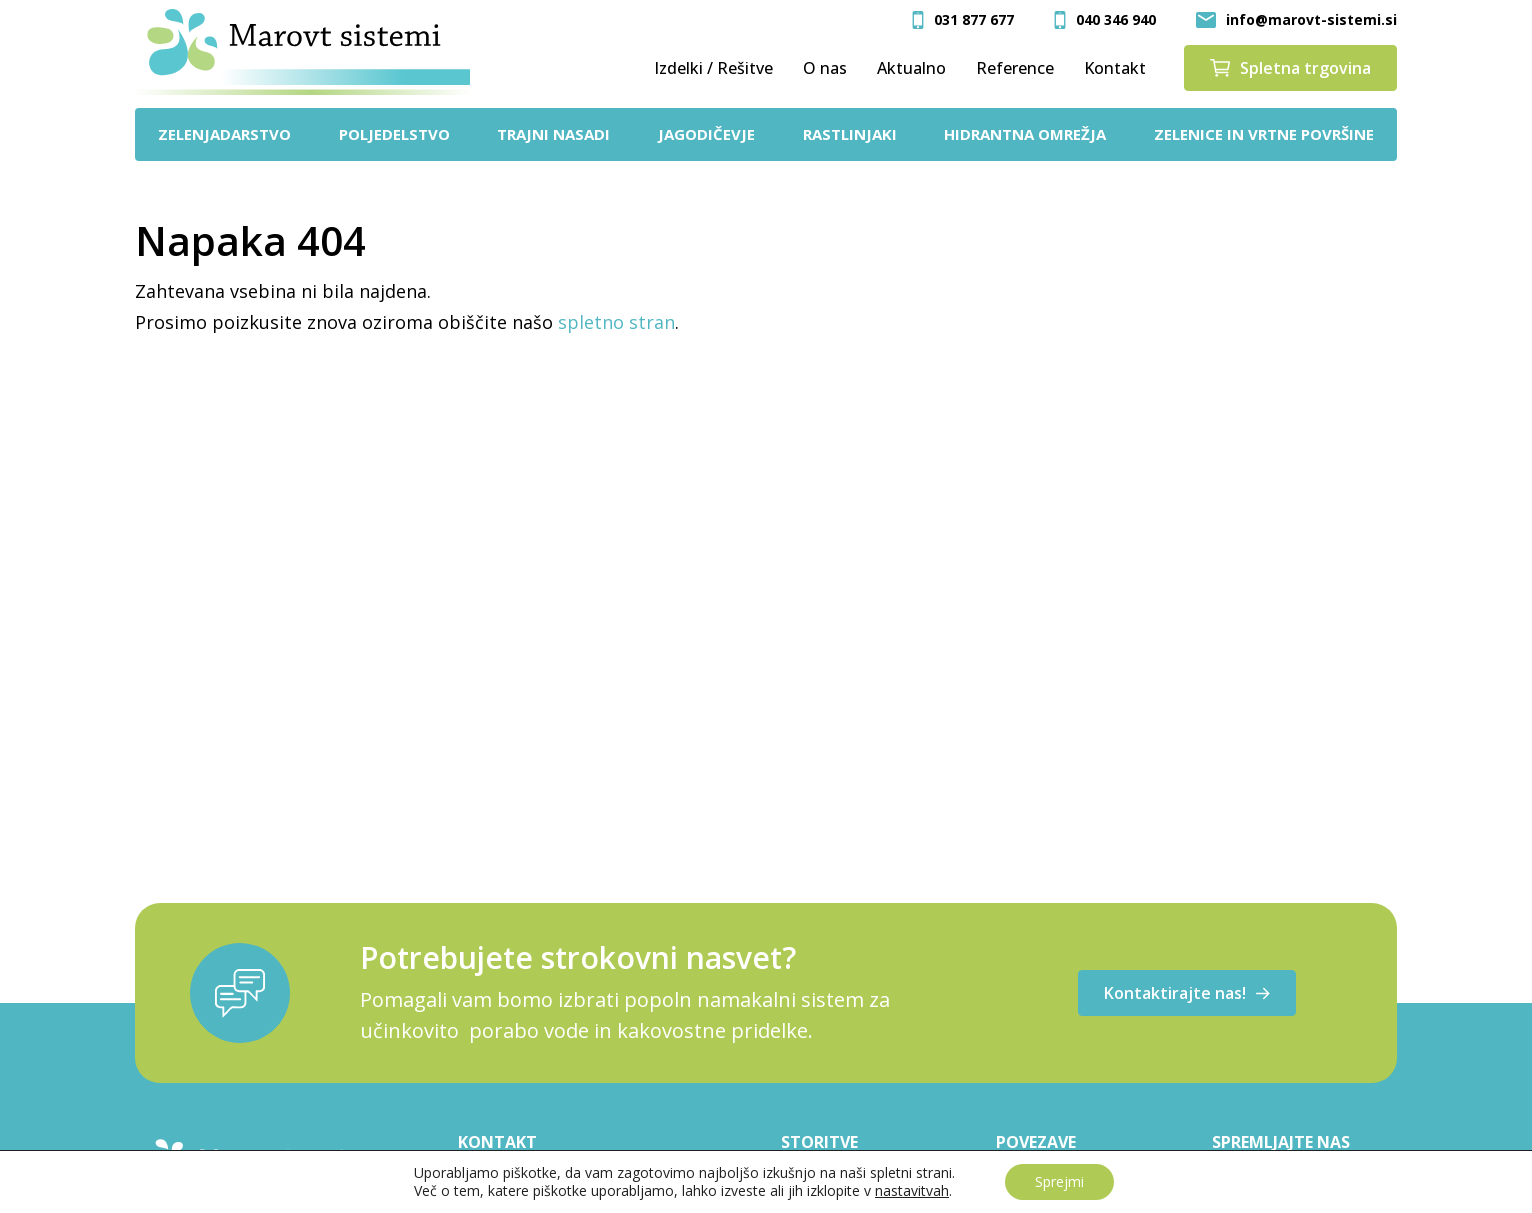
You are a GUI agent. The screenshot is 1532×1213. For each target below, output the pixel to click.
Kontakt (1115, 68)
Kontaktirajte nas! (1187, 993)
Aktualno (911, 68)
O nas (825, 68)
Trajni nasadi (553, 134)
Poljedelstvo (394, 134)
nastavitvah (912, 1191)
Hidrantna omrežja (1025, 134)
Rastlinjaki (850, 134)
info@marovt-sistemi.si (1311, 19)
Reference (1015, 68)
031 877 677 (974, 19)
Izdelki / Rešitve (713, 68)
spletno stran (616, 322)
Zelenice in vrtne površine (1264, 134)
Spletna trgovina (1290, 68)
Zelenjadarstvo (224, 134)
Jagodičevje (706, 134)
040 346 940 (1116, 19)
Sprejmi (1059, 1181)
